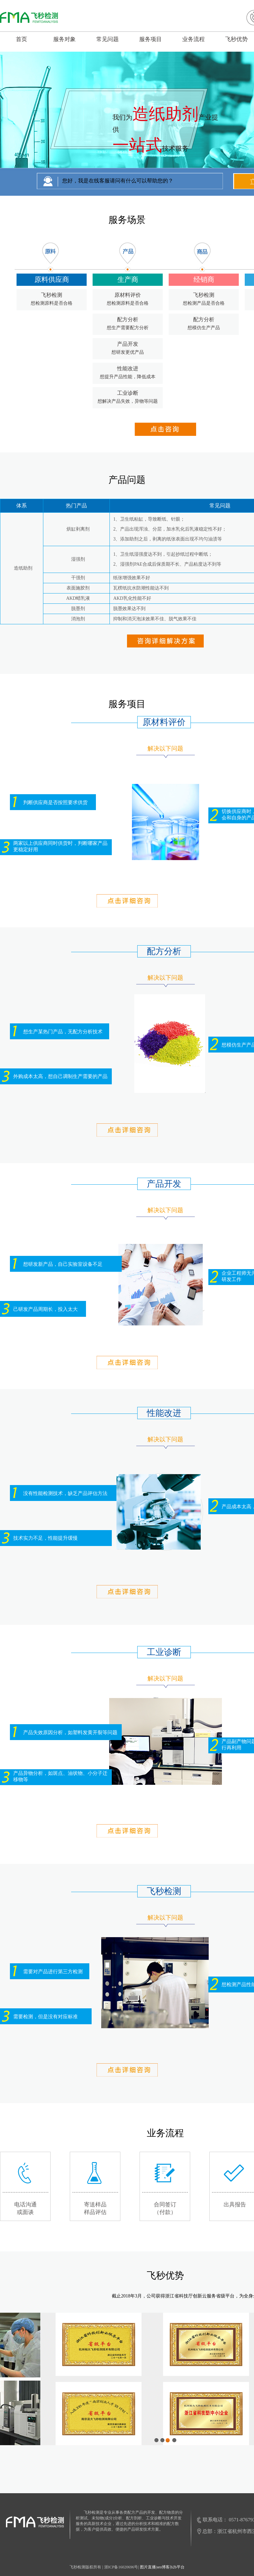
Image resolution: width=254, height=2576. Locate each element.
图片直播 (148, 2567)
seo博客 (163, 2567)
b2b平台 (178, 2567)
